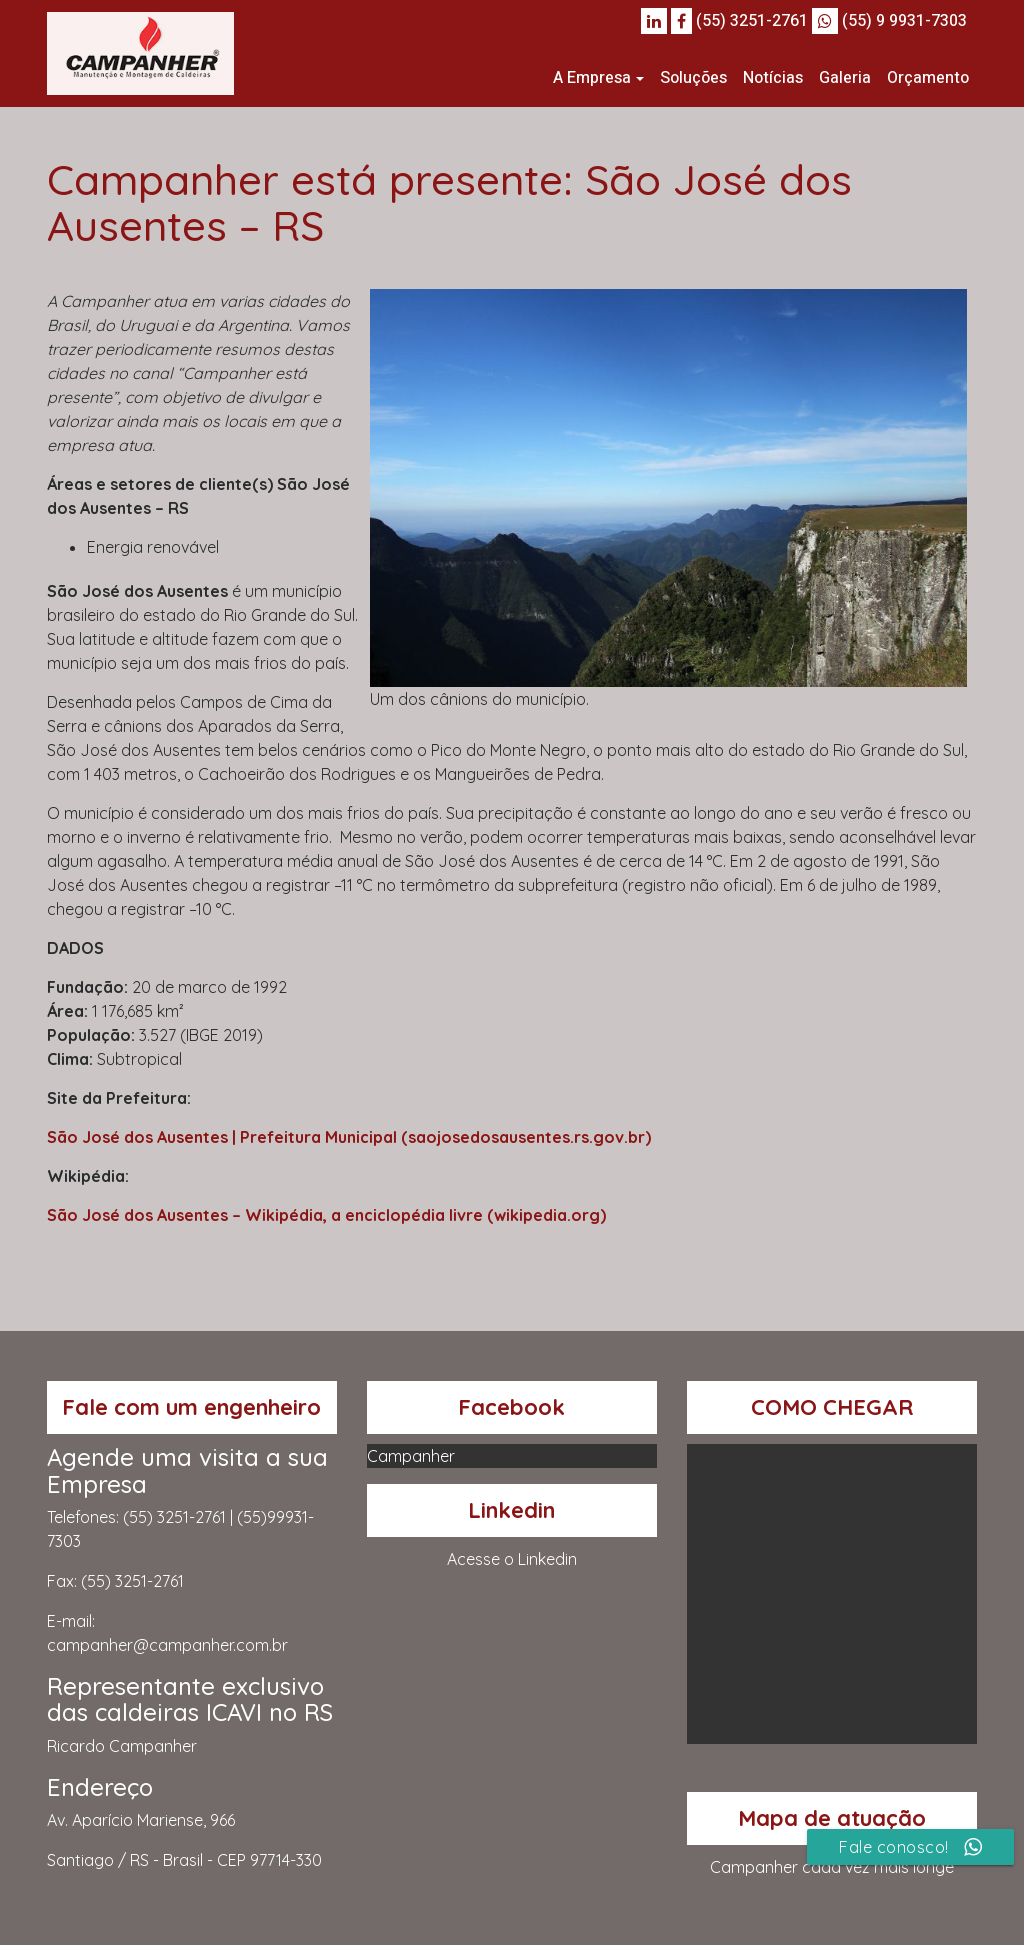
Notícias (773, 78)
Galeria (845, 78)
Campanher (411, 1456)
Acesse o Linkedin (512, 1559)
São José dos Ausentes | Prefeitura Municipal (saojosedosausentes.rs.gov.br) (349, 1137)
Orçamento (928, 78)
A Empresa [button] (592, 78)
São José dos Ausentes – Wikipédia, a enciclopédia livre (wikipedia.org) (326, 1215)
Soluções (693, 78)
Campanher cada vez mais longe (832, 1867)
